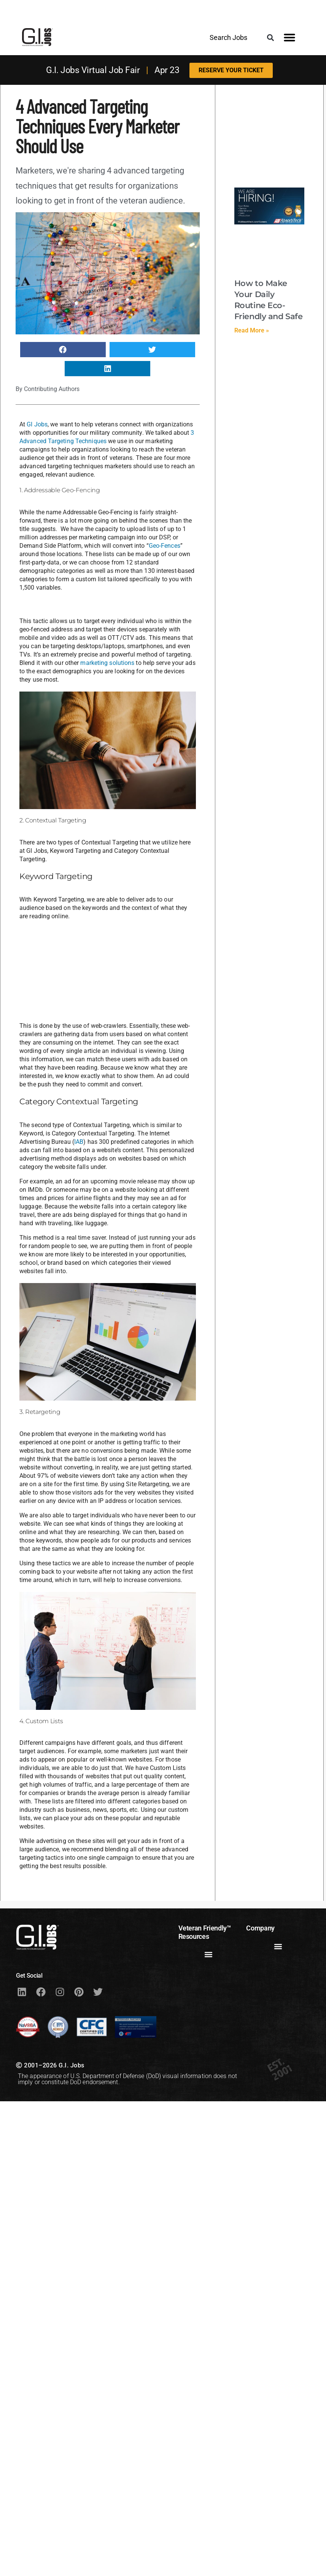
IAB (78, 1141)
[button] (270, 37)
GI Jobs (37, 424)
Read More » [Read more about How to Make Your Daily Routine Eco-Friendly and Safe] (251, 330)
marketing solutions (107, 662)
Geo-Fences (164, 545)
